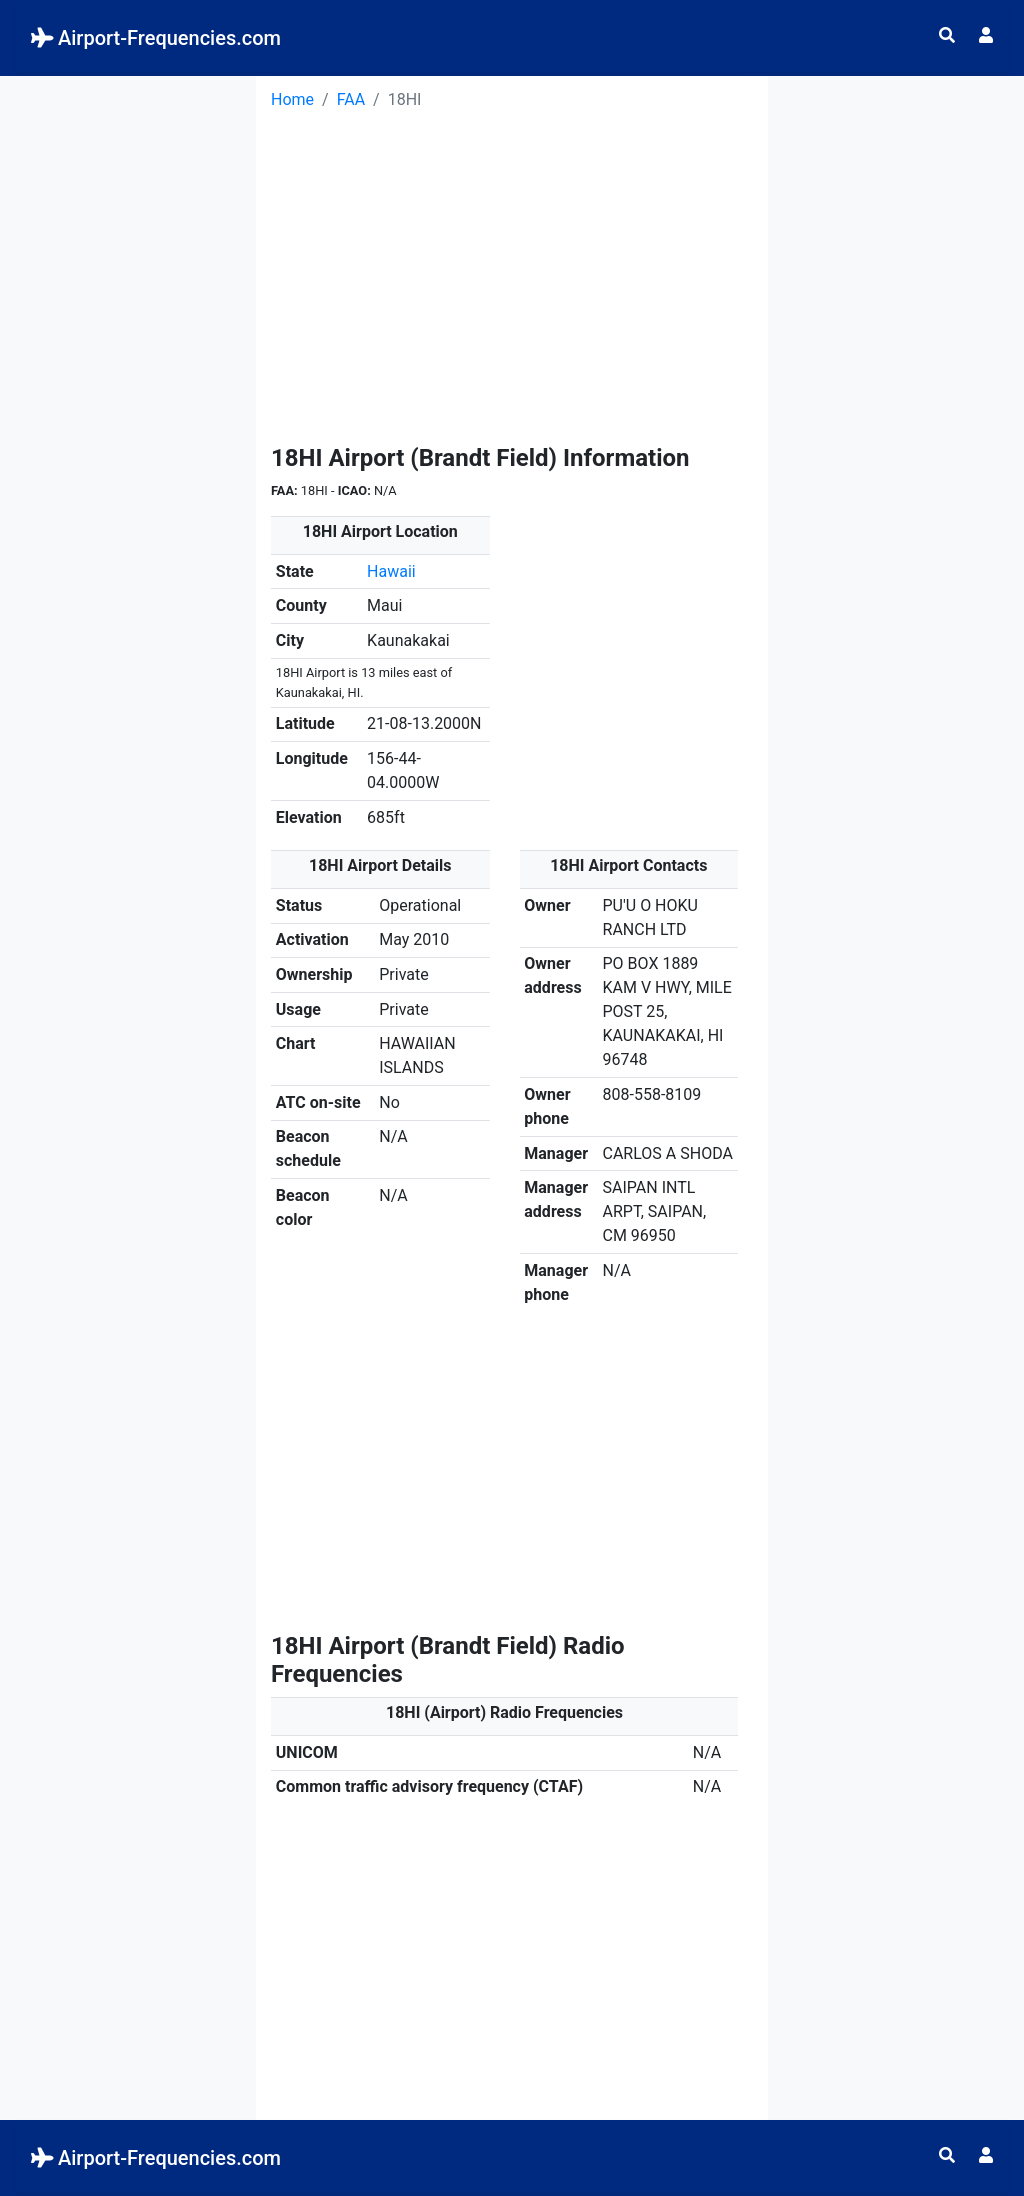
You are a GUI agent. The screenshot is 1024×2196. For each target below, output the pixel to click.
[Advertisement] (128, 376)
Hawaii (391, 571)
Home (292, 99)
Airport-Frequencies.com (156, 38)
